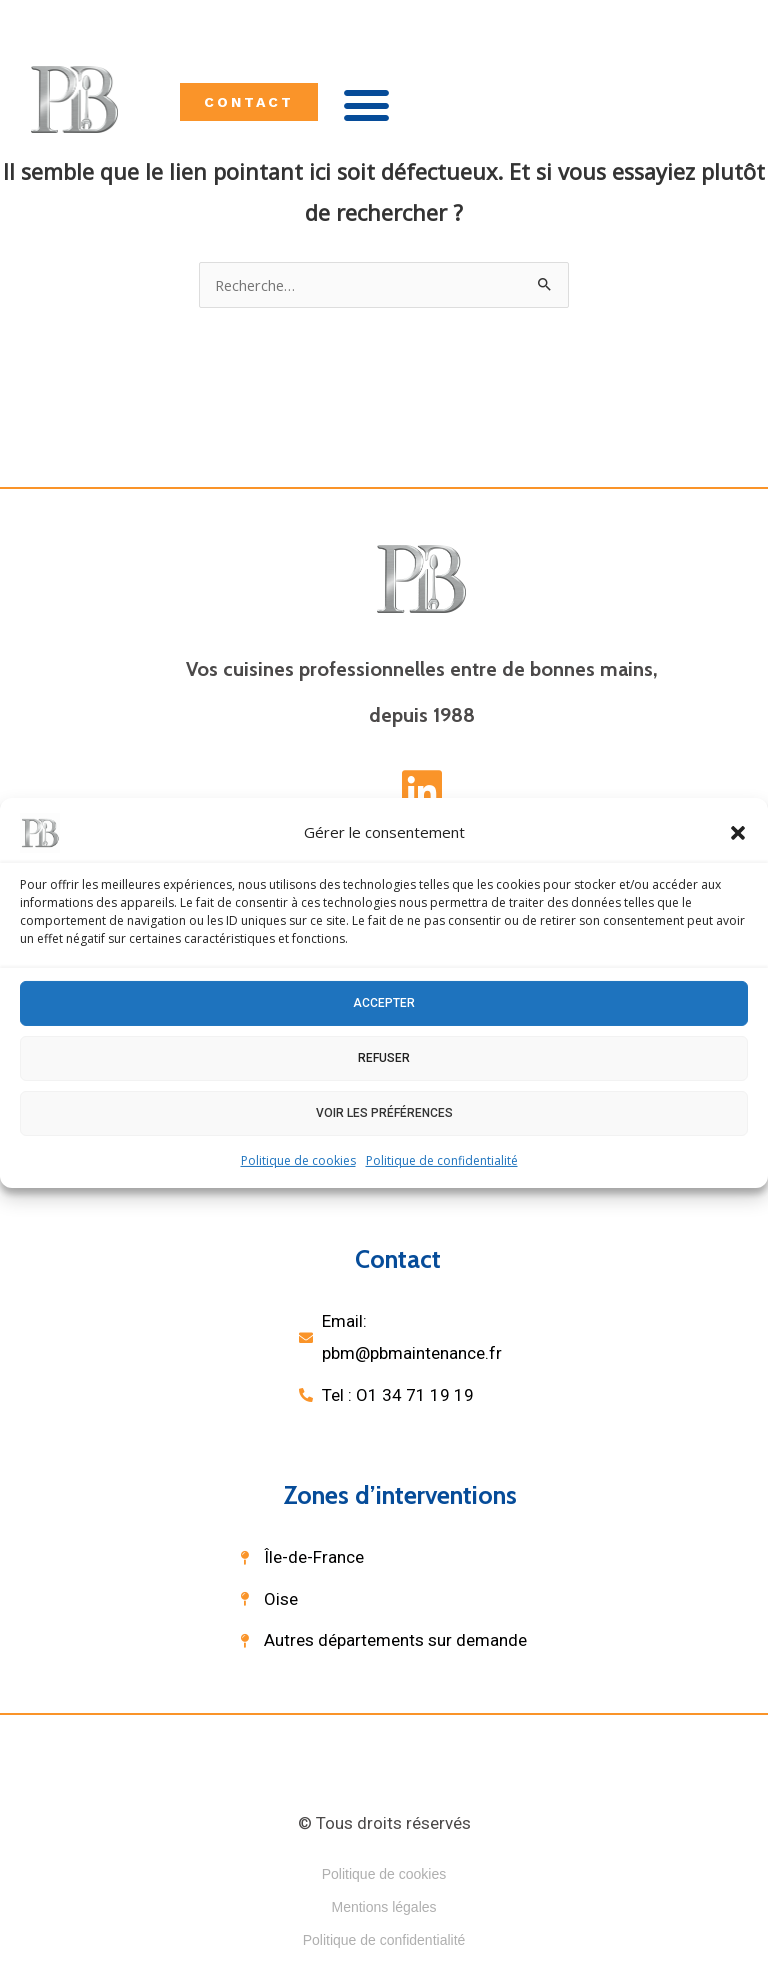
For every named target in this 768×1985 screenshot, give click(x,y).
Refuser (384, 1058)
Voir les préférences (384, 1113)
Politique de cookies (298, 1159)
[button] (738, 832)
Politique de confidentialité (442, 1159)
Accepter (384, 1003)
